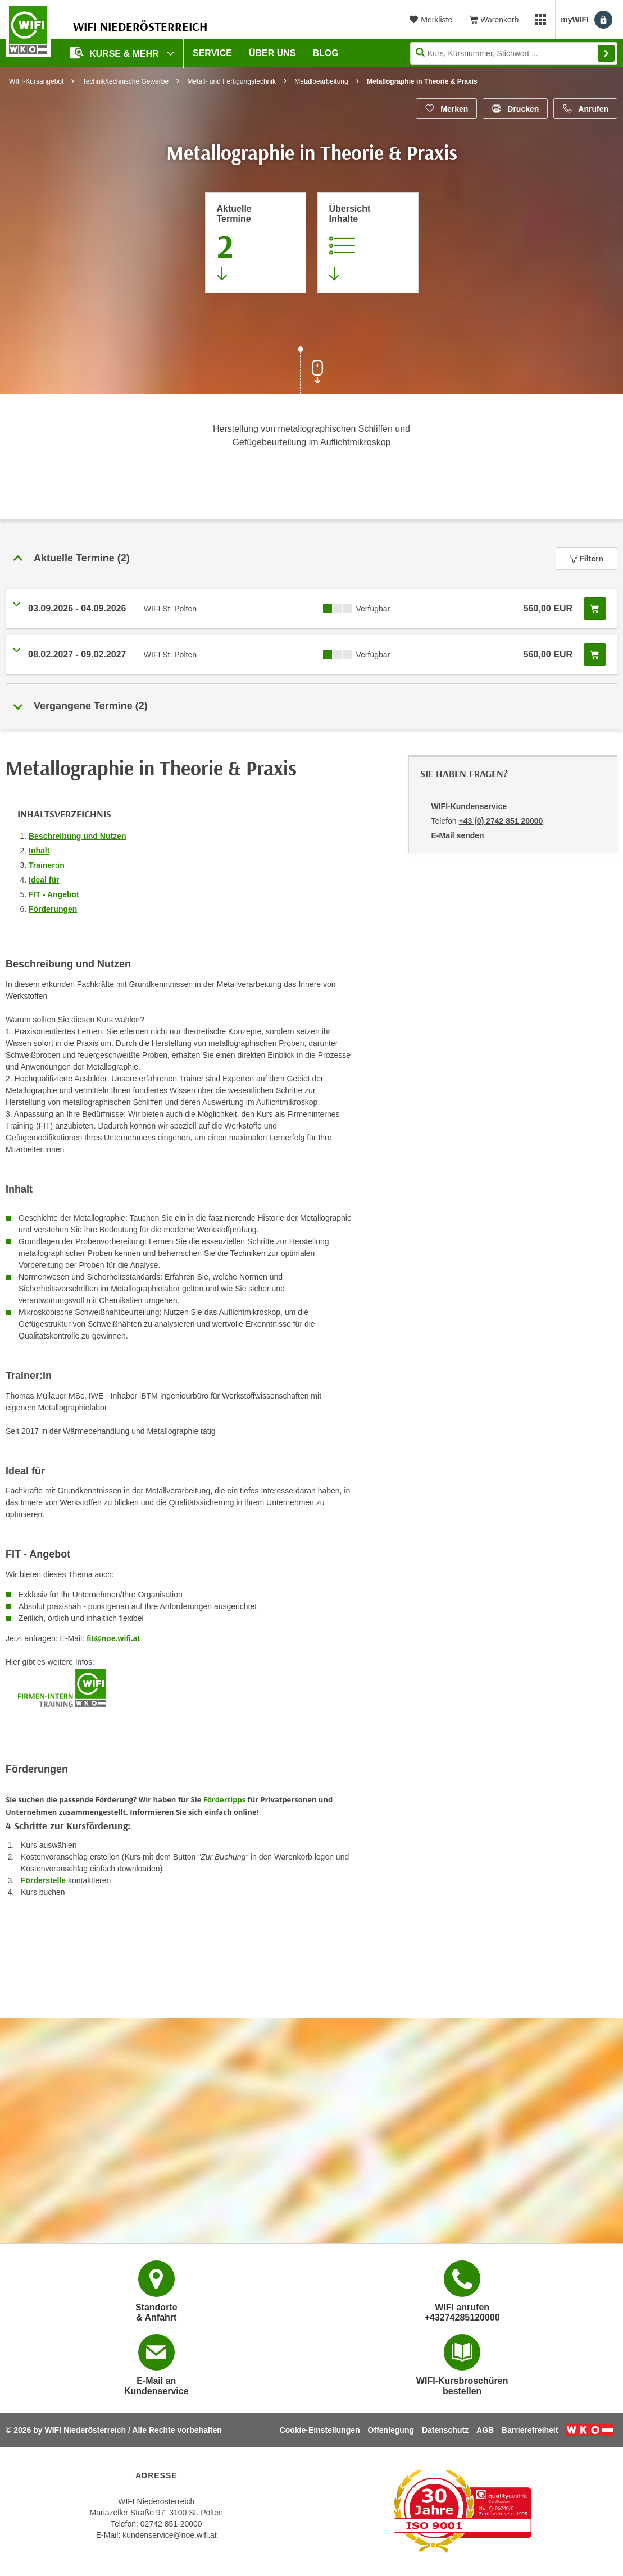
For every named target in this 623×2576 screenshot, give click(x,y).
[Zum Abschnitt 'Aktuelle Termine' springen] (255, 242)
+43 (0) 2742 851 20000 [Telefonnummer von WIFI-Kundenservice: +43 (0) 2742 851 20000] (501, 820)
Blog (326, 53)
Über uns (272, 53)
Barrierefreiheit (530, 2430)
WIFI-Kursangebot (36, 81)
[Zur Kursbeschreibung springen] (368, 242)
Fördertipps (224, 1799)
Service (212, 53)
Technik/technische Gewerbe (126, 81)
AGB (485, 2430)
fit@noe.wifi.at (113, 1638)
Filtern (586, 558)
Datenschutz (445, 2430)
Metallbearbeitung (321, 81)
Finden (606, 53)
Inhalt (39, 850)
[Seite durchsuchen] (513, 53)
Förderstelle (44, 1880)
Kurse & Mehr (115, 52)
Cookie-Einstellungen (320, 2430)
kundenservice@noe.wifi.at (169, 2535)
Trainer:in (47, 865)
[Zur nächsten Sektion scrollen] (312, 371)
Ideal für (44, 879)
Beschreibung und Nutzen (77, 836)
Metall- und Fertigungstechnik (231, 81)
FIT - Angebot (54, 894)
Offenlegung (391, 2430)
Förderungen (53, 909)
